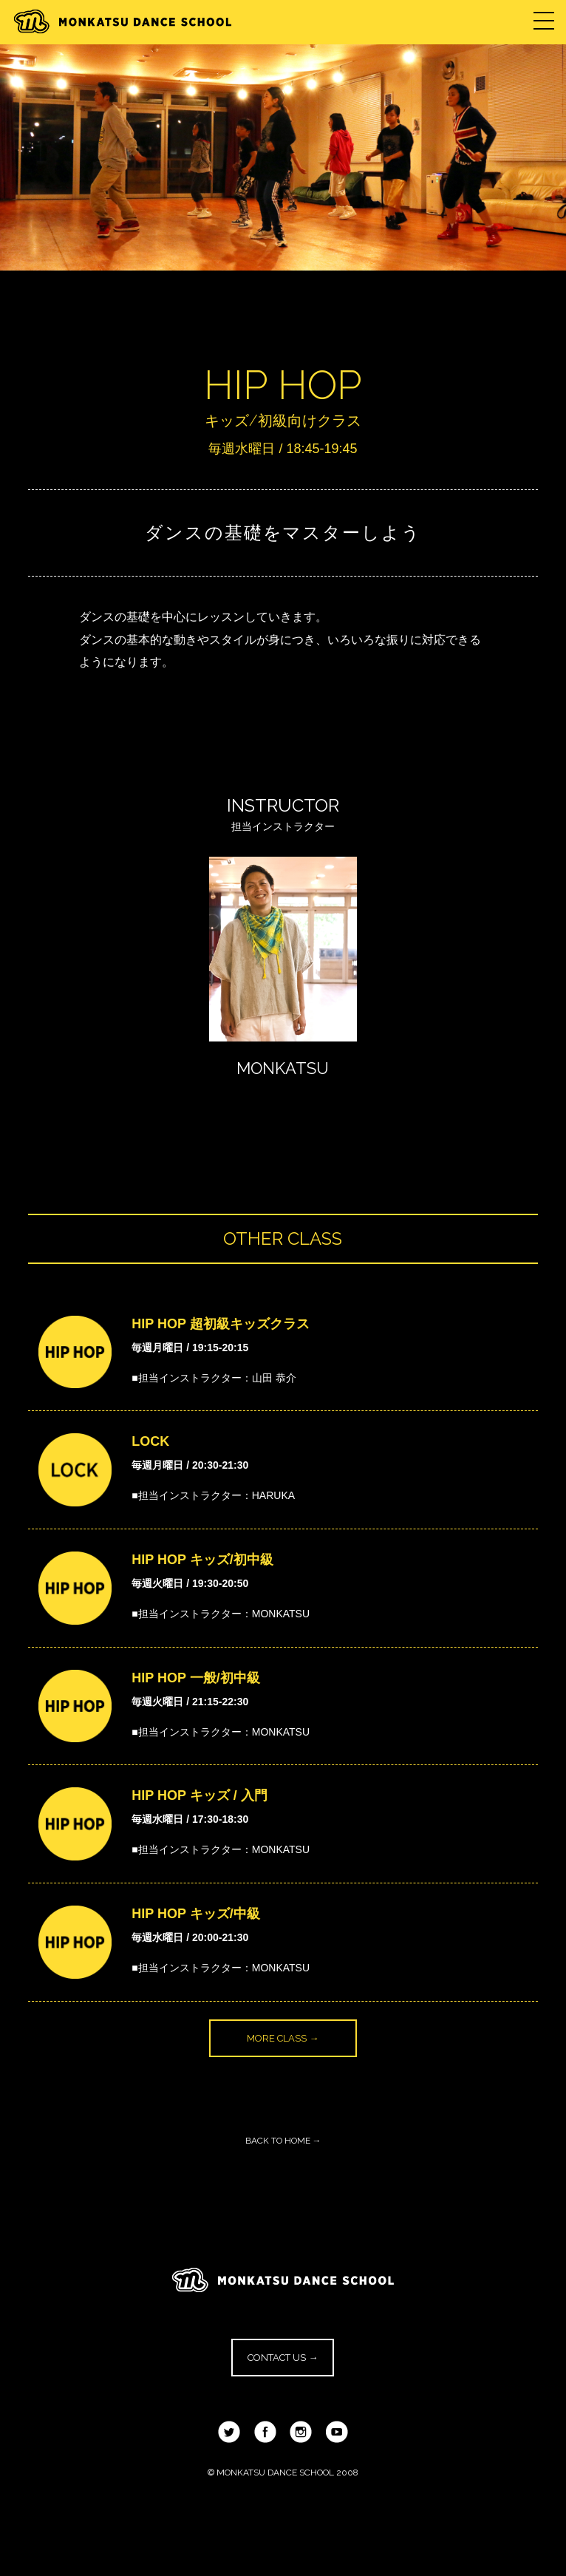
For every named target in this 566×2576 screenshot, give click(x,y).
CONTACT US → (283, 2357)
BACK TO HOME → (283, 2140)
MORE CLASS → (282, 2038)
